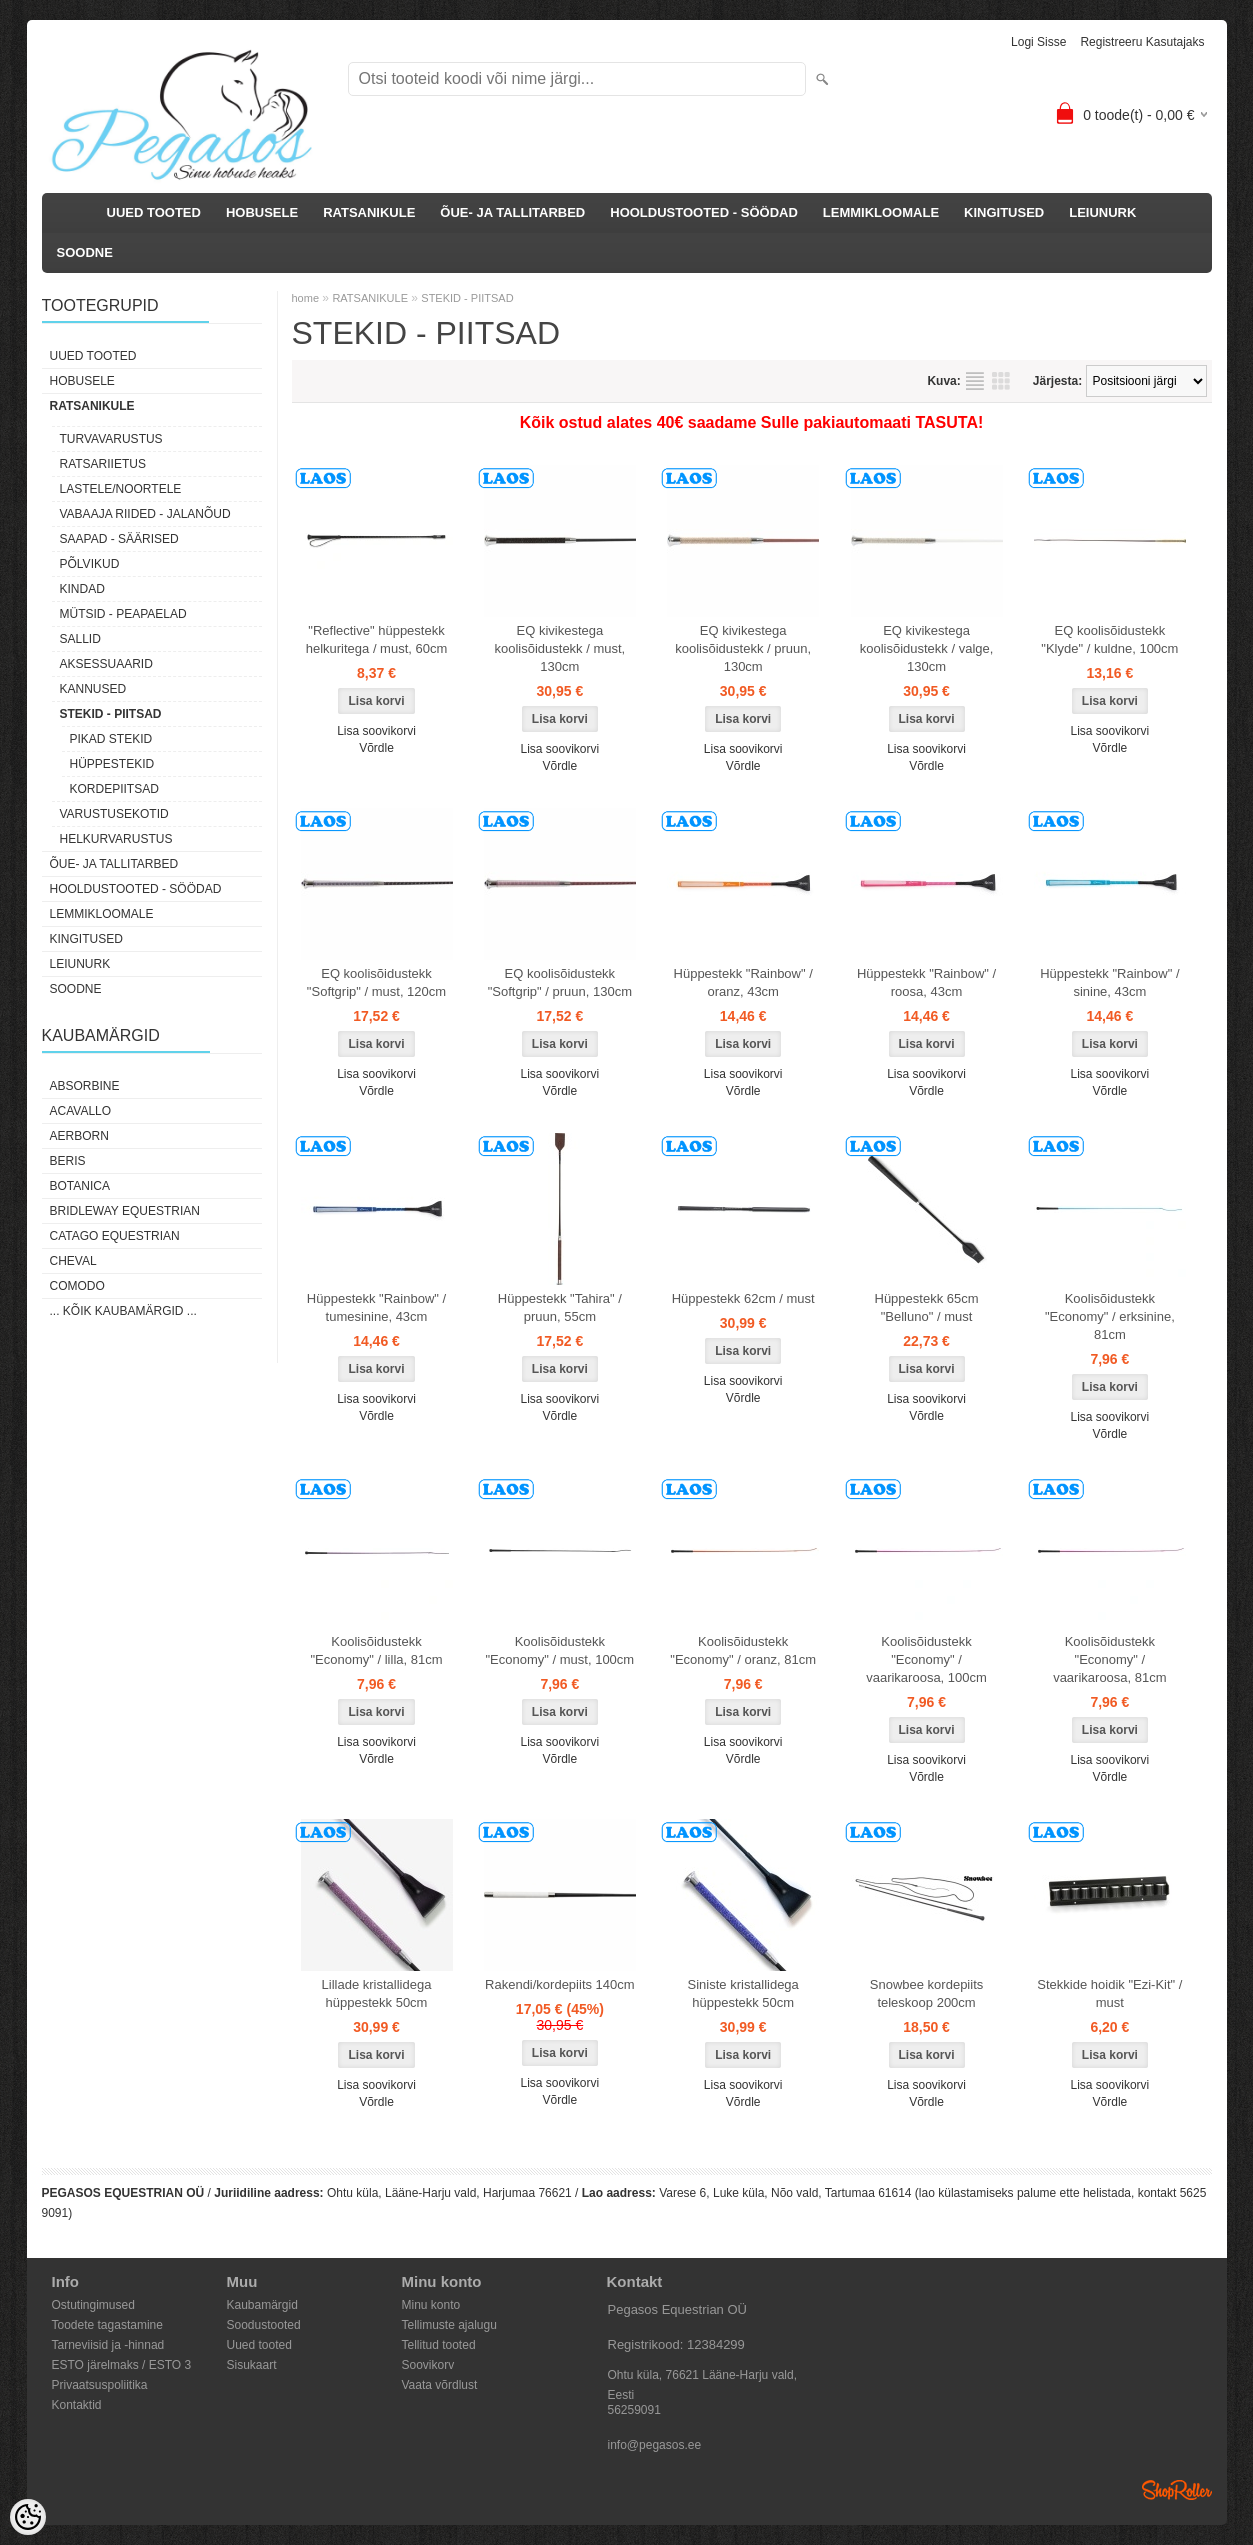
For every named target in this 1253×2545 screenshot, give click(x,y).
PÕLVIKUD (90, 564)
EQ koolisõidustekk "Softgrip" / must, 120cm (376, 982)
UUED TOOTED (154, 212)
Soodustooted (264, 2325)
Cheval (73, 1261)
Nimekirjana (975, 381)
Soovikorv (428, 2365)
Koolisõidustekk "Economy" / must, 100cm (560, 1650)
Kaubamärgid (262, 2305)
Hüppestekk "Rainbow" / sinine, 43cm (1109, 982)
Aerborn (79, 1136)
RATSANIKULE (369, 212)
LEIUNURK (1102, 212)
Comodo (77, 1286)
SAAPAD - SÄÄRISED (119, 539)
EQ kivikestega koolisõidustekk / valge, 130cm (927, 648)
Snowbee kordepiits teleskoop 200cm (926, 1993)
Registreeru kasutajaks (1142, 42)
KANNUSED (93, 689)
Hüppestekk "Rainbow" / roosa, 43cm (926, 982)
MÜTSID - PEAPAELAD (123, 614)
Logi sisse (1038, 42)
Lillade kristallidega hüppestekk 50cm (377, 1993)
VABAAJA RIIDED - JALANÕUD (145, 514)
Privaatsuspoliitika (100, 2385)
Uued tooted (259, 2345)
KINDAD (82, 589)
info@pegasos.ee (655, 2445)
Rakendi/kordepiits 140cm (560, 1984)
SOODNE (85, 252)
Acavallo (81, 1111)
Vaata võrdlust (440, 2385)
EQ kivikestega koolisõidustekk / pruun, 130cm (743, 648)
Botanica (80, 1186)
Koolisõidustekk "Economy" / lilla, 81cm (376, 1650)
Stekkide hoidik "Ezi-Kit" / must (1109, 1993)
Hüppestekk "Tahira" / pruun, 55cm (560, 1307)
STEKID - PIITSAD (111, 714)
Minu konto (431, 2305)
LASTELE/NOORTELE (121, 489)
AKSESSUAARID (106, 664)
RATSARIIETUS (103, 464)
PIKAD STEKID (111, 739)
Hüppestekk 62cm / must (743, 1298)
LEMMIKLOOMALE (881, 212)
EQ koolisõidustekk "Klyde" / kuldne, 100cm (1109, 639)
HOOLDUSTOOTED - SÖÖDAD (704, 212)
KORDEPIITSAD (114, 789)
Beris (68, 1161)
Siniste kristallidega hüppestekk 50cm (743, 1993)
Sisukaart (252, 2365)
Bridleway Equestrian (125, 1211)
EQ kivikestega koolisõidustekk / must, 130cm (559, 648)
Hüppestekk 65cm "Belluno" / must (927, 1307)
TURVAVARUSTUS (111, 439)
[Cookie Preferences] (28, 2517)
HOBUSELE (262, 212)
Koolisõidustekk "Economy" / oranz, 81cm (743, 1650)
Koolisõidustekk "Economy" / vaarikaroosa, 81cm (1109, 1659)
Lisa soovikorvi (376, 731)
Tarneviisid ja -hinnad (108, 2345)
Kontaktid (77, 2405)
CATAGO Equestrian (115, 1236)
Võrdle (376, 748)
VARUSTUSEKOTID (114, 814)
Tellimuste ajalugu (449, 2325)
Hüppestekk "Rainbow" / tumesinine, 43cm (376, 1307)
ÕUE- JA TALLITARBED (512, 212)
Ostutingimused (93, 2305)
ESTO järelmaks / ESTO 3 (122, 2365)
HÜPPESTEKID (112, 764)
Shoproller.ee (1177, 2490)
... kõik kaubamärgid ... (123, 1311)
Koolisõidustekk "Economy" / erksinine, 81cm (1110, 1316)
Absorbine (85, 1086)
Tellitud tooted (439, 2345)
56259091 (634, 2410)
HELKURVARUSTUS (116, 839)
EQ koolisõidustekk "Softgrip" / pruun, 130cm (560, 982)
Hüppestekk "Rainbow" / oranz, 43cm (743, 982)
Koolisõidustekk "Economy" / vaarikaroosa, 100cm (926, 1659)
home (306, 298)
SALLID (80, 639)
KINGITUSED (1004, 212)
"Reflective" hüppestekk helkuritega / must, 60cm (377, 639)
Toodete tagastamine (107, 2325)
